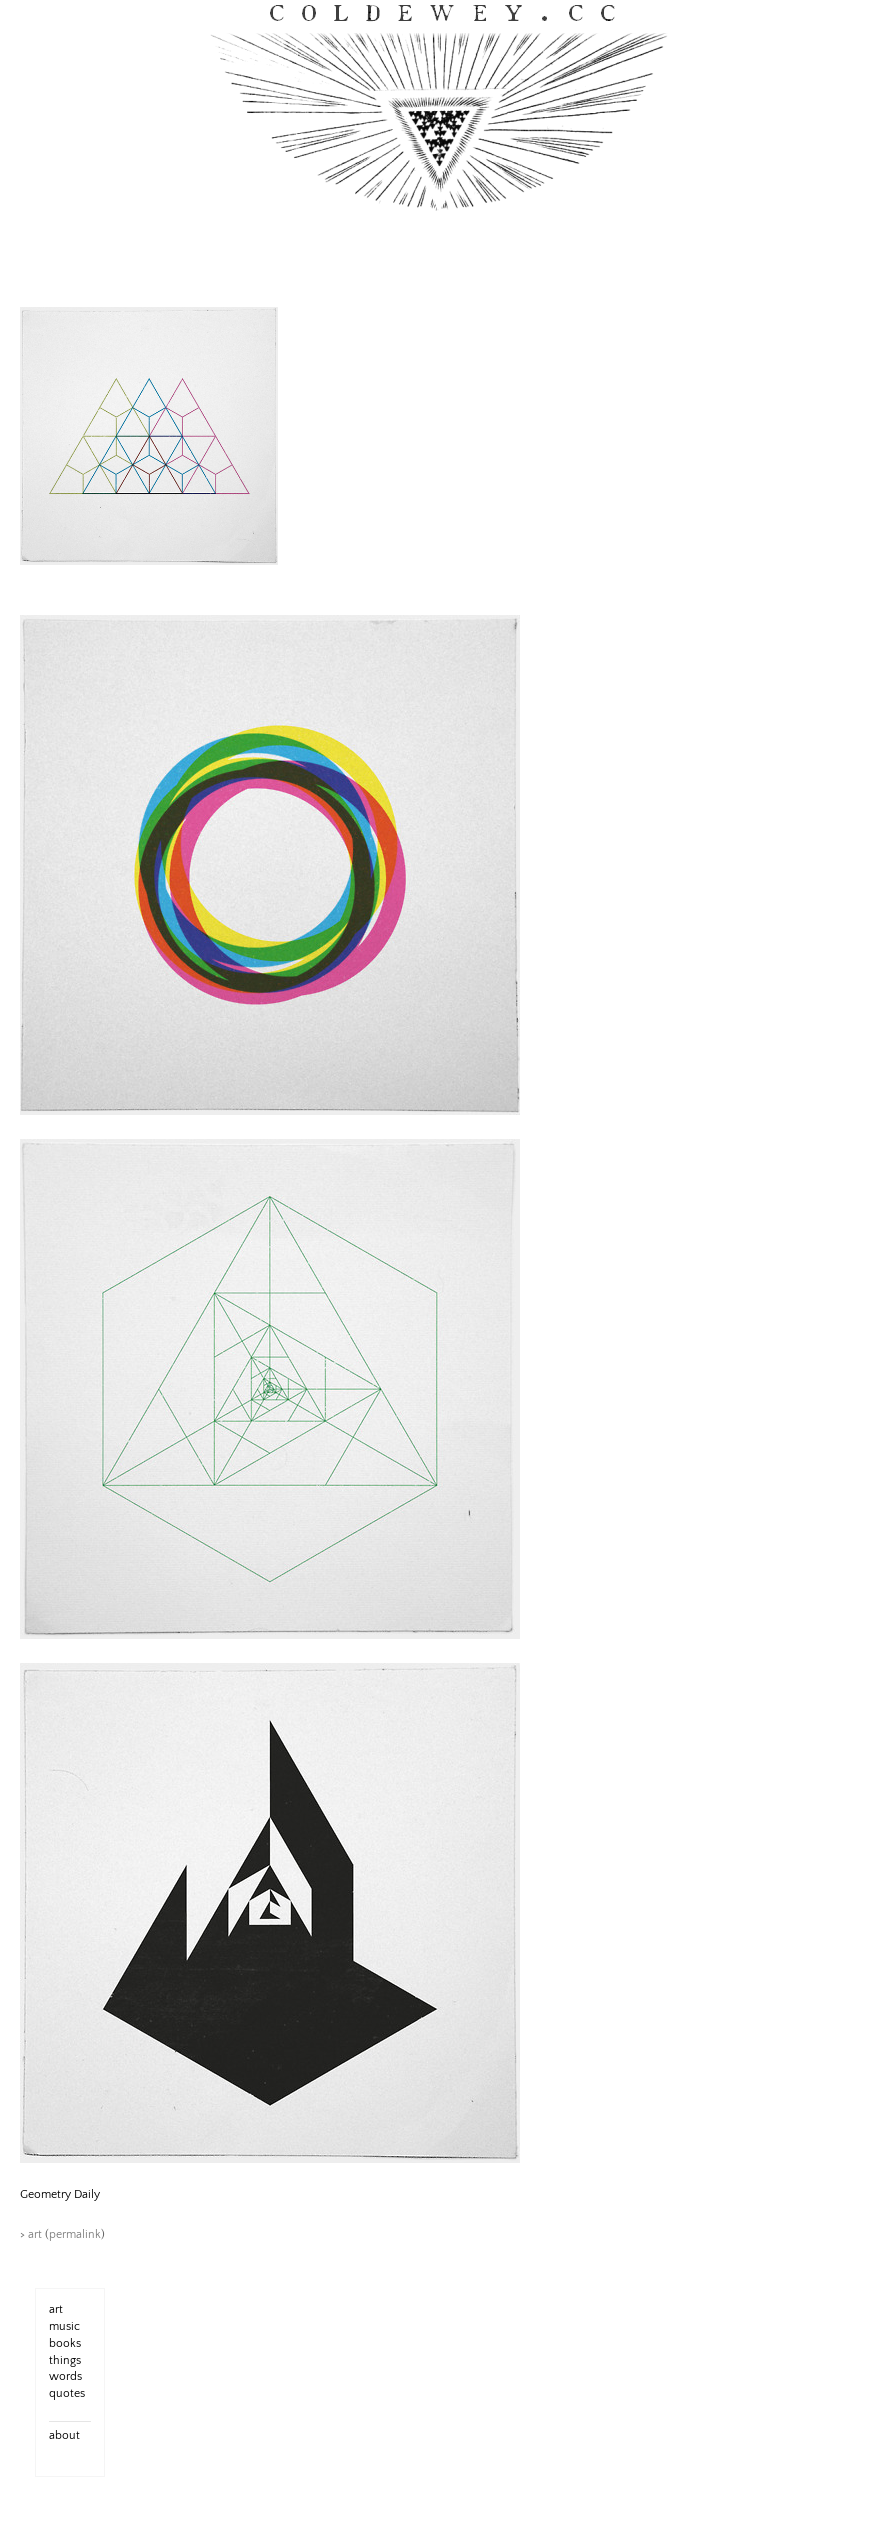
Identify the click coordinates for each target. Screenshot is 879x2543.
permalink (75, 2234)
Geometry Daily (60, 2194)
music (64, 2326)
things (65, 2360)
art (35, 2234)
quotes (67, 2393)
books (65, 2343)
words (65, 2376)
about (64, 2435)
